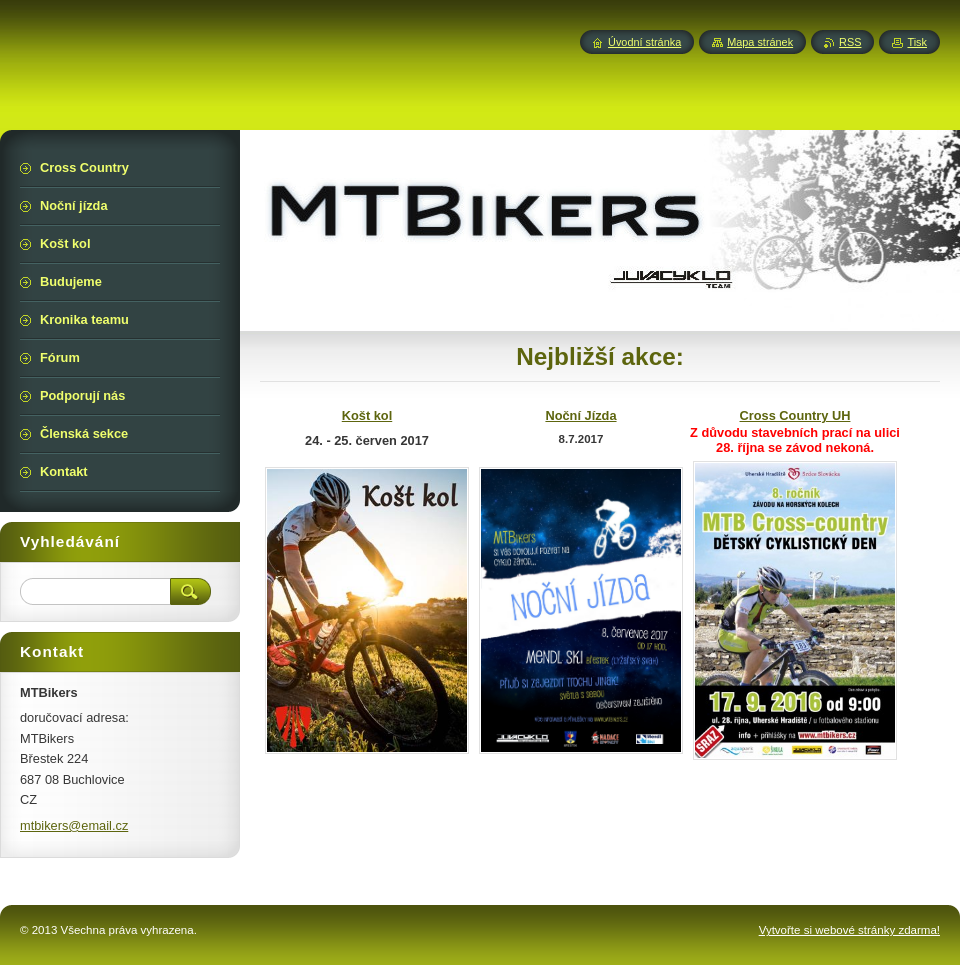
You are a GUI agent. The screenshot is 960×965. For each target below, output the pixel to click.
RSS (850, 42)
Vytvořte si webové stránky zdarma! (849, 930)
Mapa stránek (760, 42)
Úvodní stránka (644, 42)
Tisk (917, 42)
